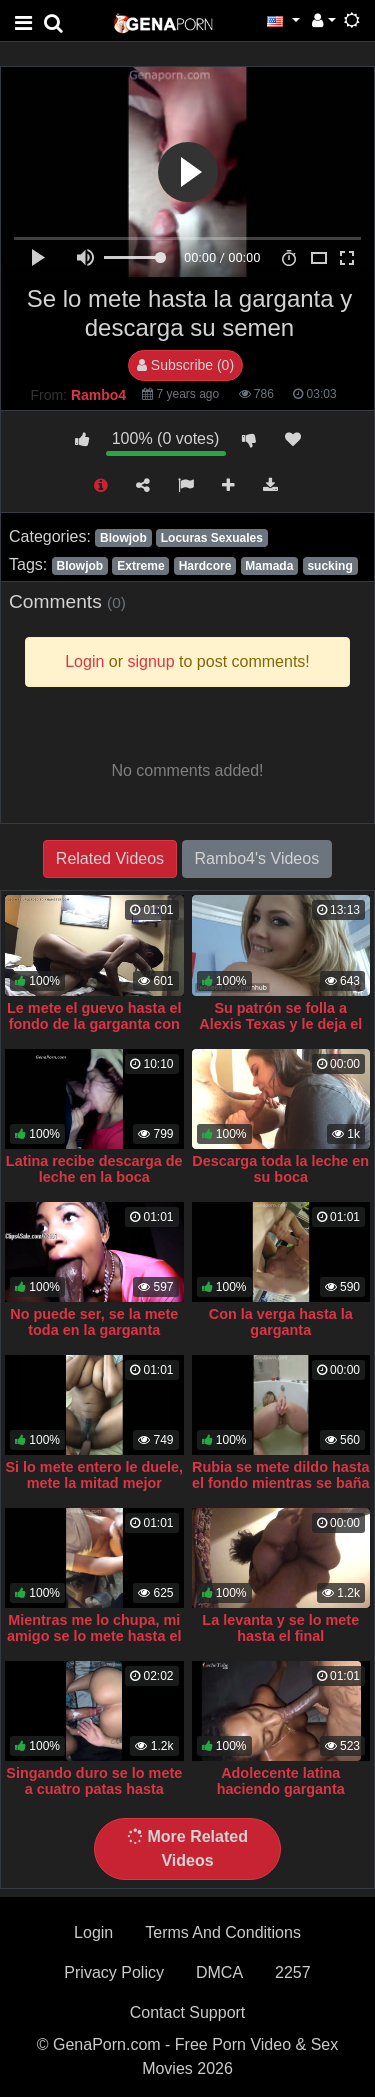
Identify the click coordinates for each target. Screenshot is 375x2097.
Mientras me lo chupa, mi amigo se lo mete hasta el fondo (94, 1636)
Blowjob (123, 538)
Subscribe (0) (185, 365)
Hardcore (205, 566)
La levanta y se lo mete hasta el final (280, 1628)
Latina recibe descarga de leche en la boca (94, 1169)
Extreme (140, 566)
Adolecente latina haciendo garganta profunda (281, 1789)
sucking (329, 566)
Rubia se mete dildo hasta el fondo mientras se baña (281, 1475)
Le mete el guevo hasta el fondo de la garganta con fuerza (94, 1024)
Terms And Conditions (223, 1932)
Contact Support (188, 2012)
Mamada (269, 566)
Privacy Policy (114, 1972)
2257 (293, 1972)
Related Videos (110, 858)
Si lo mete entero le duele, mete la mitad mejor (94, 1475)
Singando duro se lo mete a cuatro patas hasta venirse (94, 1789)
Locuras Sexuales (212, 538)
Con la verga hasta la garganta (281, 1322)
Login (93, 1932)
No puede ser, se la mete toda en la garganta (94, 1322)
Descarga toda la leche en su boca (280, 1169)
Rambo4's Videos (257, 858)
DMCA (219, 1972)
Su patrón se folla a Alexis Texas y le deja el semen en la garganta (280, 1024)
